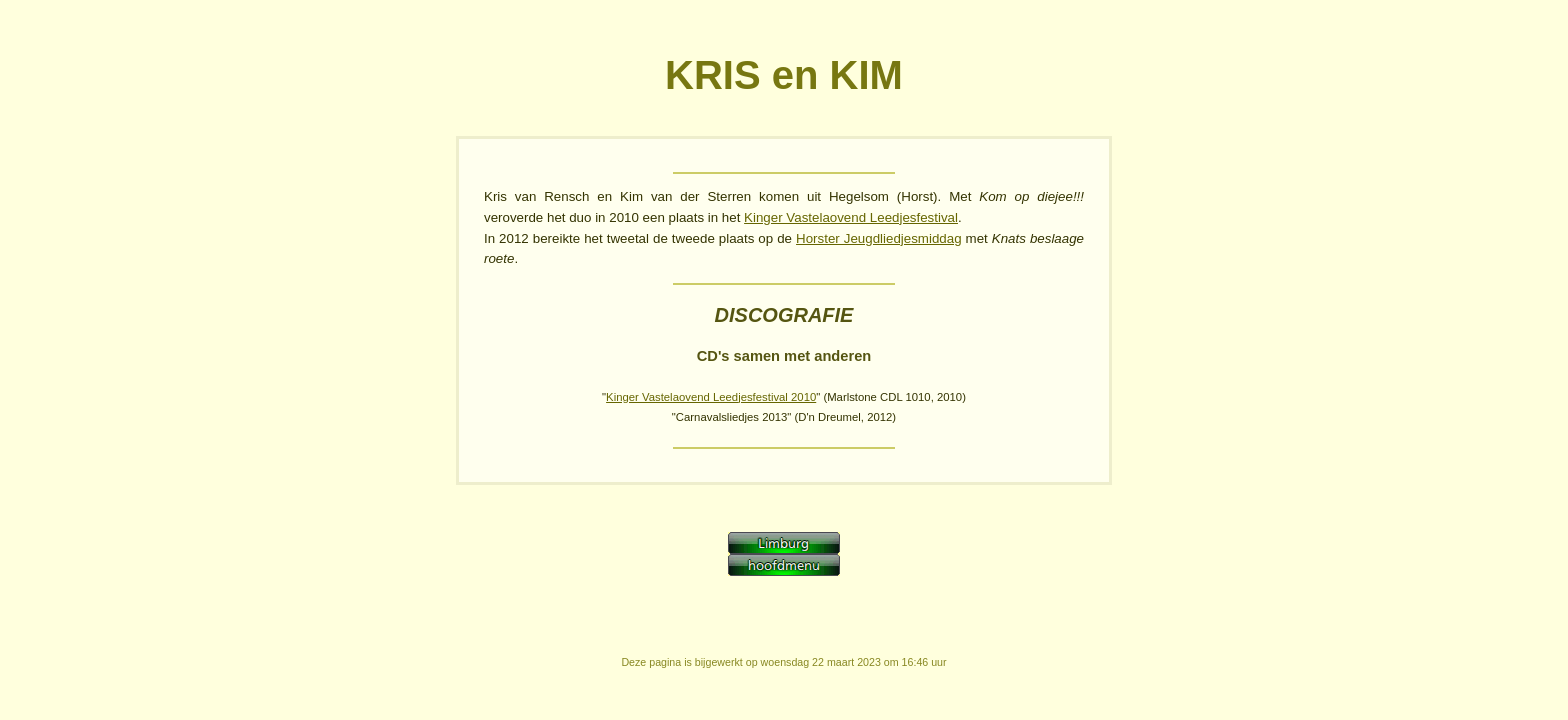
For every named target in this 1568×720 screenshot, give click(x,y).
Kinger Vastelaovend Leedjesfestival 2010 (711, 397)
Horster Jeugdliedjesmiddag (879, 238)
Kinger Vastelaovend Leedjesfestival (851, 217)
